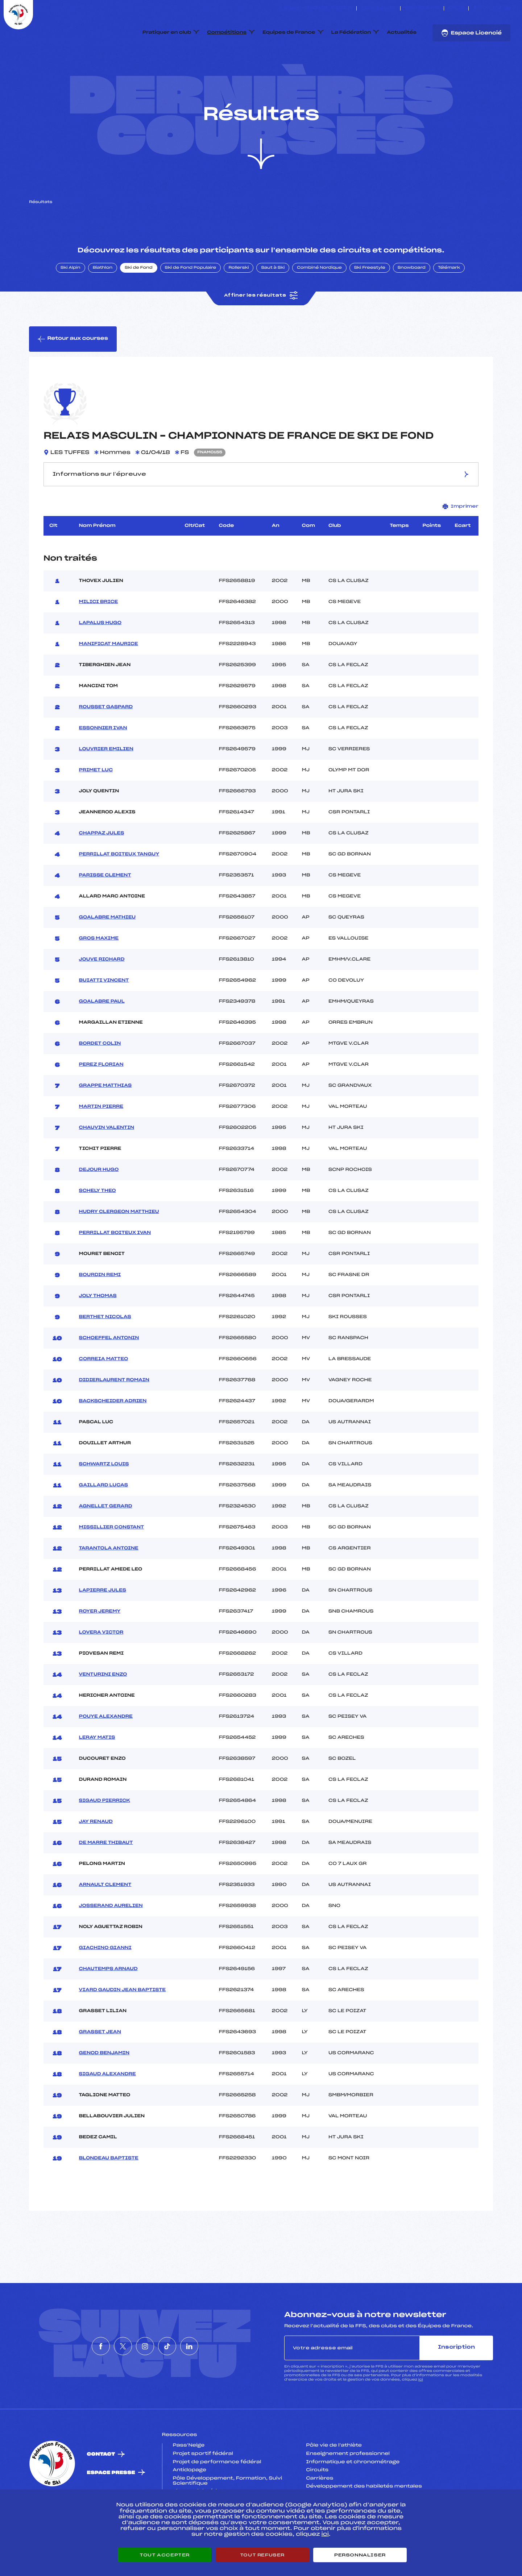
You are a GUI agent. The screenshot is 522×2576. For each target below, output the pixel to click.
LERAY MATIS (97, 1772)
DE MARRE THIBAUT (106, 1877)
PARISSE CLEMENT (105, 910)
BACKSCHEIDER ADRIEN (113, 1435)
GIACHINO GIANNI (105, 1982)
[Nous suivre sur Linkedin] (508, 8)
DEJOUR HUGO (99, 1204)
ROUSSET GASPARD (106, 741)
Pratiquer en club (166, 32)
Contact (101, 2488)
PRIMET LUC (96, 804)
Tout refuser (262, 2555)
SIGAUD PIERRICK (104, 1835)
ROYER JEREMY (100, 1646)
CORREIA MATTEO (103, 1393)
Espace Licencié (471, 33)
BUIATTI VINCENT (104, 1015)
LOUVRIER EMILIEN (106, 783)
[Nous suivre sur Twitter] (483, 8)
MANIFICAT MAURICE (108, 678)
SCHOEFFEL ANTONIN (109, 1372)
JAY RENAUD (96, 1856)
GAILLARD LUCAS (103, 1520)
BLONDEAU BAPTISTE (108, 2193)
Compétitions (226, 32)
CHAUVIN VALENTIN (106, 1162)
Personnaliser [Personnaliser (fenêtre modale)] (360, 2555)
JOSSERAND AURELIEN (111, 1940)
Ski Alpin (70, 302)
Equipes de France (288, 32)
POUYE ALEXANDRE (106, 1751)
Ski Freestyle (369, 302)
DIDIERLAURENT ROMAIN (114, 1414)
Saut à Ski (273, 302)
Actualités (402, 32)
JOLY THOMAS (98, 1330)
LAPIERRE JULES (102, 1625)
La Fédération (351, 32)
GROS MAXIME (99, 973)
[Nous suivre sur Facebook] (475, 8)
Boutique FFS (422, 8)
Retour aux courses (73, 373)
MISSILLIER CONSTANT (111, 1562)
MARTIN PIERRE (101, 1141)
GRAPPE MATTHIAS (105, 1120)
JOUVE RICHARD (102, 994)
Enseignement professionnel (348, 2488)
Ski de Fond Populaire (190, 302)
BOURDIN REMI (100, 1309)
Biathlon (102, 302)
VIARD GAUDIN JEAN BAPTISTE (122, 2024)
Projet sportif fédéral (203, 2488)
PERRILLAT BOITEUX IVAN (115, 1267)
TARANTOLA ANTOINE (108, 1583)
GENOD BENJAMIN (104, 2087)
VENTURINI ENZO (103, 1709)
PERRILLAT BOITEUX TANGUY (119, 889)
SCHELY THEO (97, 1225)
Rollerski (238, 302)
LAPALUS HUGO (100, 657)
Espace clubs (378, 8)
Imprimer (460, 540)
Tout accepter (165, 2555)
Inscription (456, 2381)
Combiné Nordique (319, 302)
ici (420, 2413)
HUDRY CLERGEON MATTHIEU (119, 1246)
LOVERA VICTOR (101, 1667)
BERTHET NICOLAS (105, 1351)
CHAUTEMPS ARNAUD (108, 2003)
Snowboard (412, 302)
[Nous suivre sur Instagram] (492, 8)
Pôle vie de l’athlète (334, 2480)
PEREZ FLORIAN (101, 1099)
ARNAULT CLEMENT (105, 1919)
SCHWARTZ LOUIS (104, 1499)
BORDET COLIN (100, 1078)
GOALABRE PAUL (102, 1036)
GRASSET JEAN (100, 2066)
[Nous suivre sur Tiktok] (500, 8)
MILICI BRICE (98, 636)
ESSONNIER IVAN (103, 762)
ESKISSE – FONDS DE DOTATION (316, 8)
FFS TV (456, 8)
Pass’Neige (189, 2480)
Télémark (449, 302)
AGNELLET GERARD (105, 1541)
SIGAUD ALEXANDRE (107, 2108)
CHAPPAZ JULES (101, 868)
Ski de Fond (139, 302)
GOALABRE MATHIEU (107, 952)
